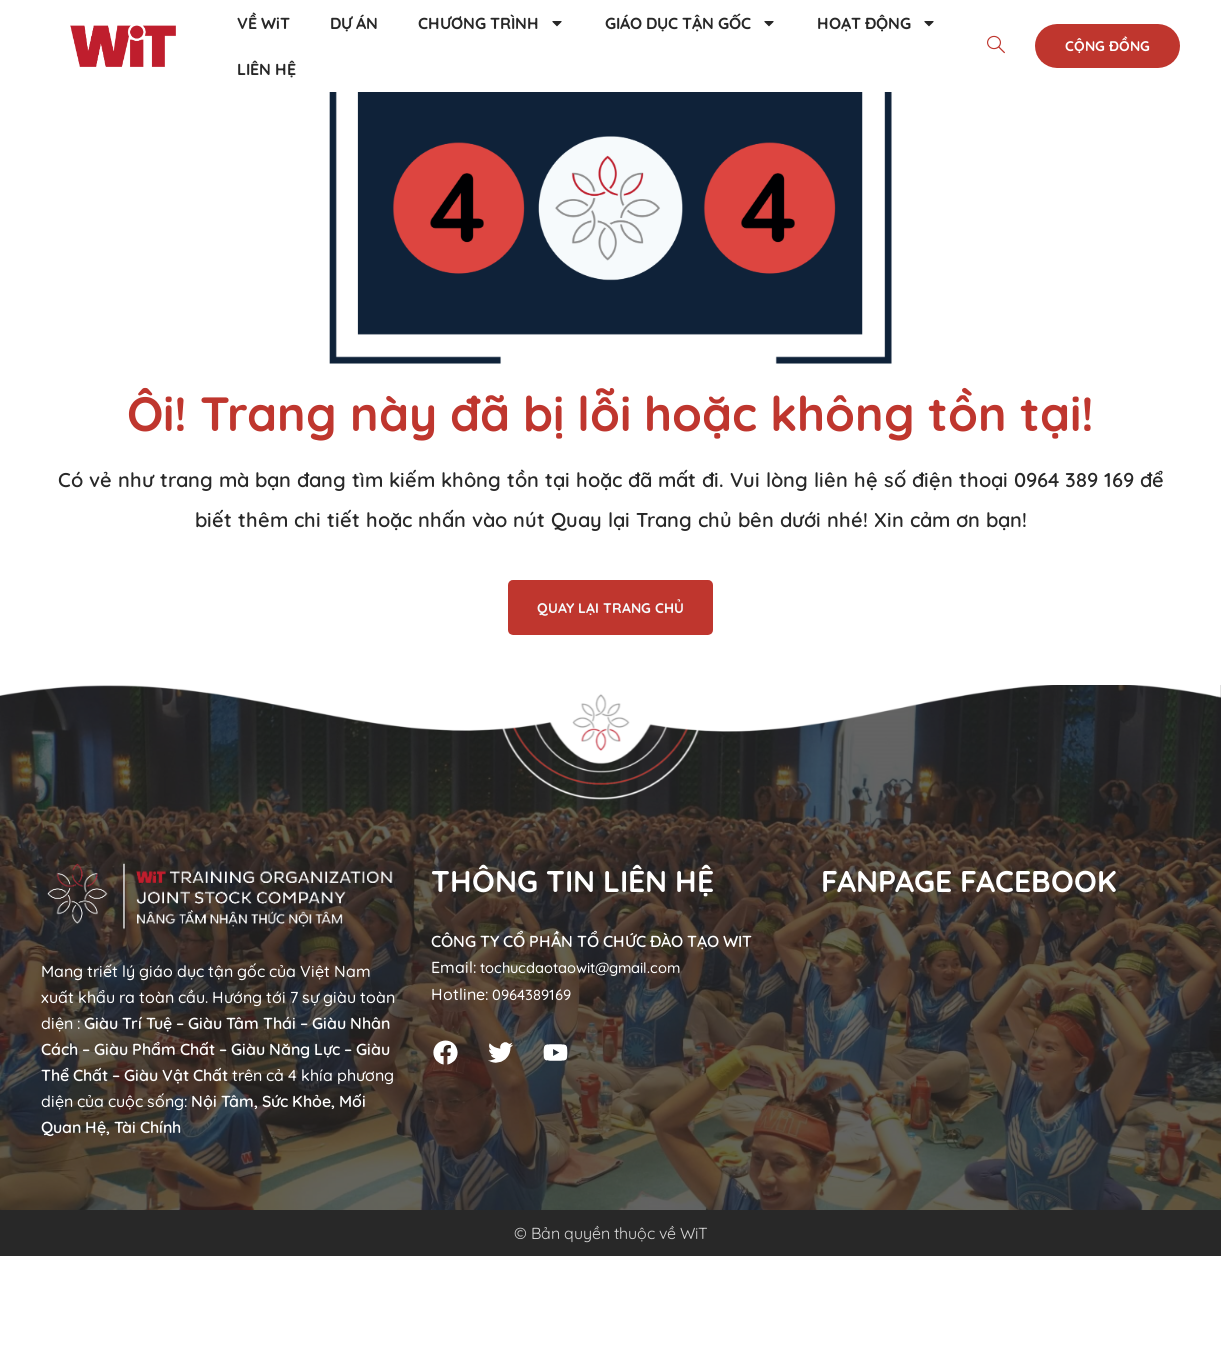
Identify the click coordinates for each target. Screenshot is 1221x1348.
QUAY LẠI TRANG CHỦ (610, 608)
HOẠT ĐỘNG (877, 23)
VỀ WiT (263, 23)
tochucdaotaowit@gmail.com (591, 967)
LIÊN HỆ (266, 69)
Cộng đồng (1107, 46)
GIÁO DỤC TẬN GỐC (691, 23)
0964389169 (535, 993)
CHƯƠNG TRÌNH (491, 23)
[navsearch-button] (996, 46)
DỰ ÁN (354, 23)
